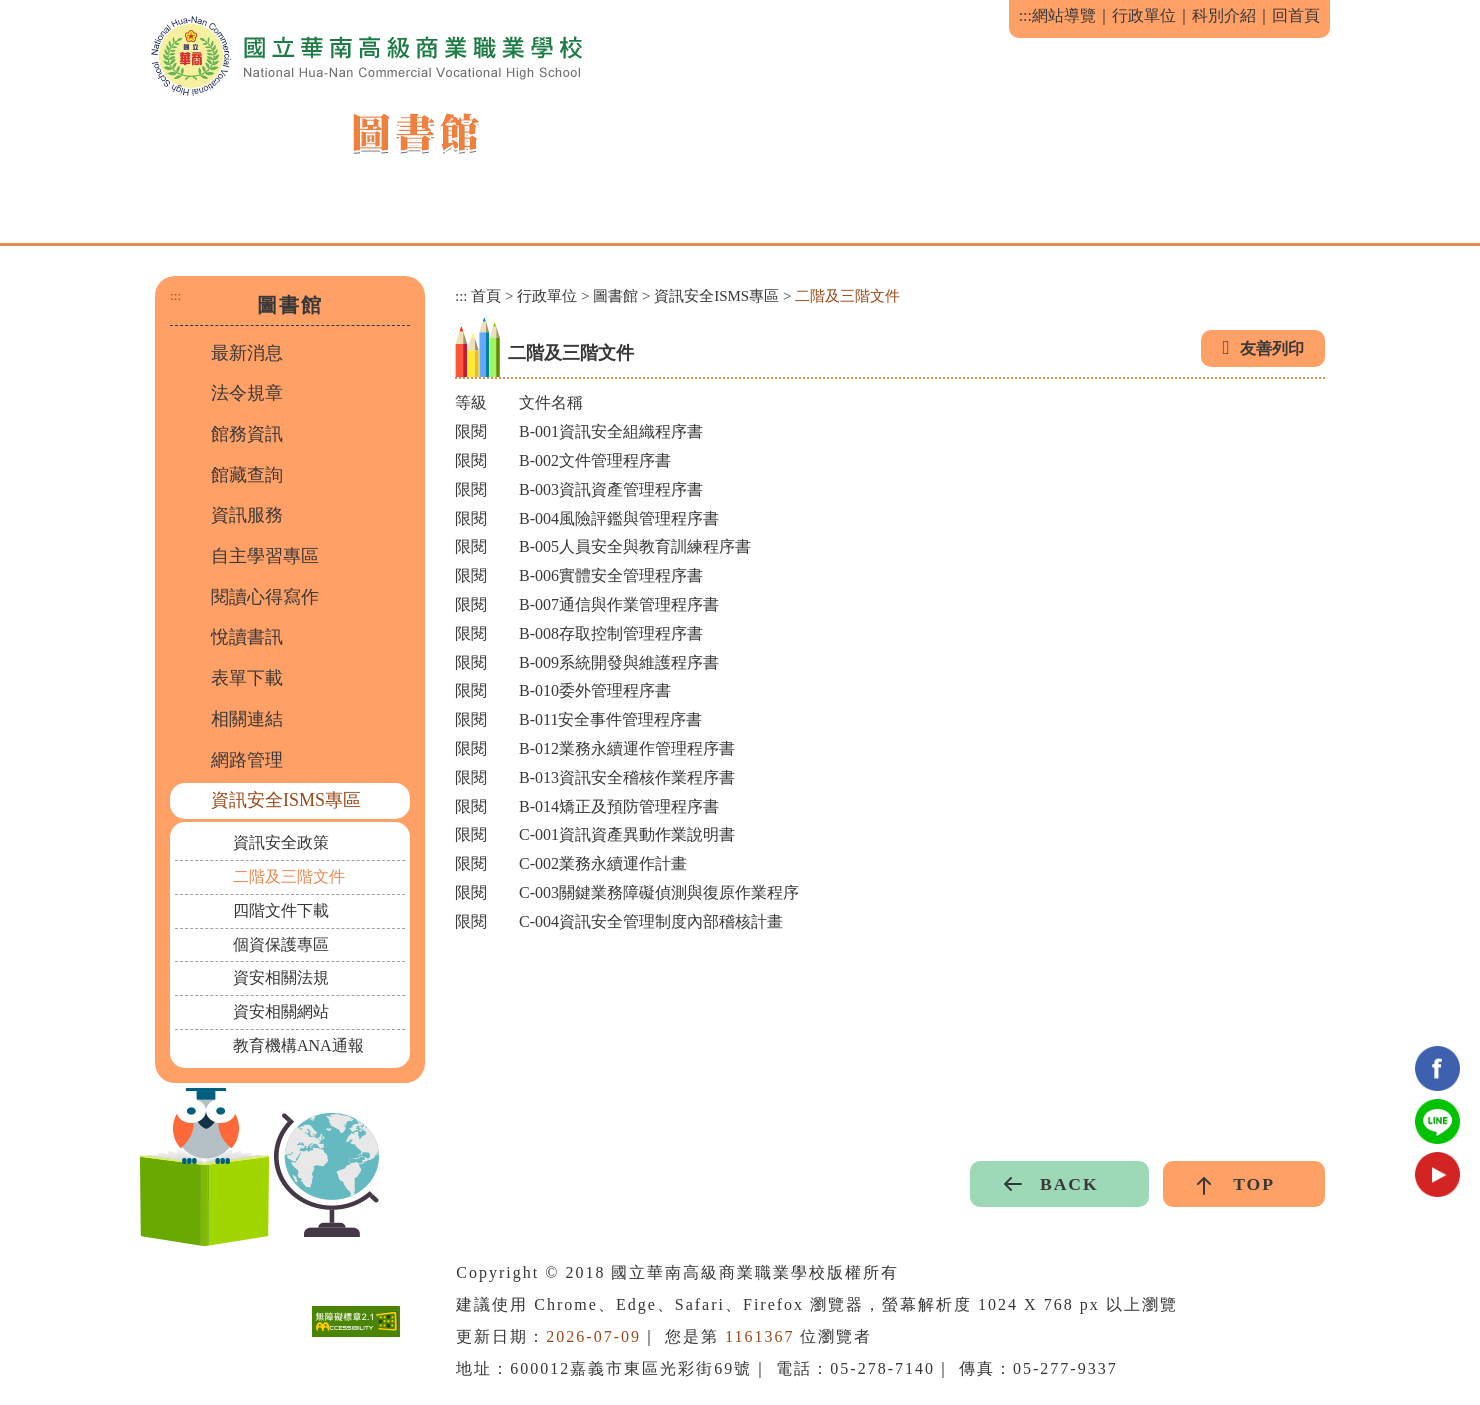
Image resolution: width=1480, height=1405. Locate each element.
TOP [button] (1254, 1184)
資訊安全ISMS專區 (286, 800)
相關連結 (247, 719)
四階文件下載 (281, 910)
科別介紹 (1224, 15)
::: (1025, 15)
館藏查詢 (247, 475)
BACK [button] (1069, 1184)
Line (1437, 1121)
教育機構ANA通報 (298, 1045)
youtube (1437, 1174)
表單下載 (247, 678)
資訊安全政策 (281, 842)
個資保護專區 (281, 944)
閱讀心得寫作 (265, 597)
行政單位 (1144, 15)
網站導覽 (1064, 15)
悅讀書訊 (247, 637)
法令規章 (247, 393)
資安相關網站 (281, 1011)
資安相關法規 (281, 977)
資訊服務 (247, 515)
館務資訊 (247, 434)
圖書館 (615, 296)
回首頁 (1296, 15)
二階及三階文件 (289, 876)
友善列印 (1272, 348)
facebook (1437, 1068)
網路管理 (247, 760)
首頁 (486, 296)
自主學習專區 (265, 556)
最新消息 (247, 353)
